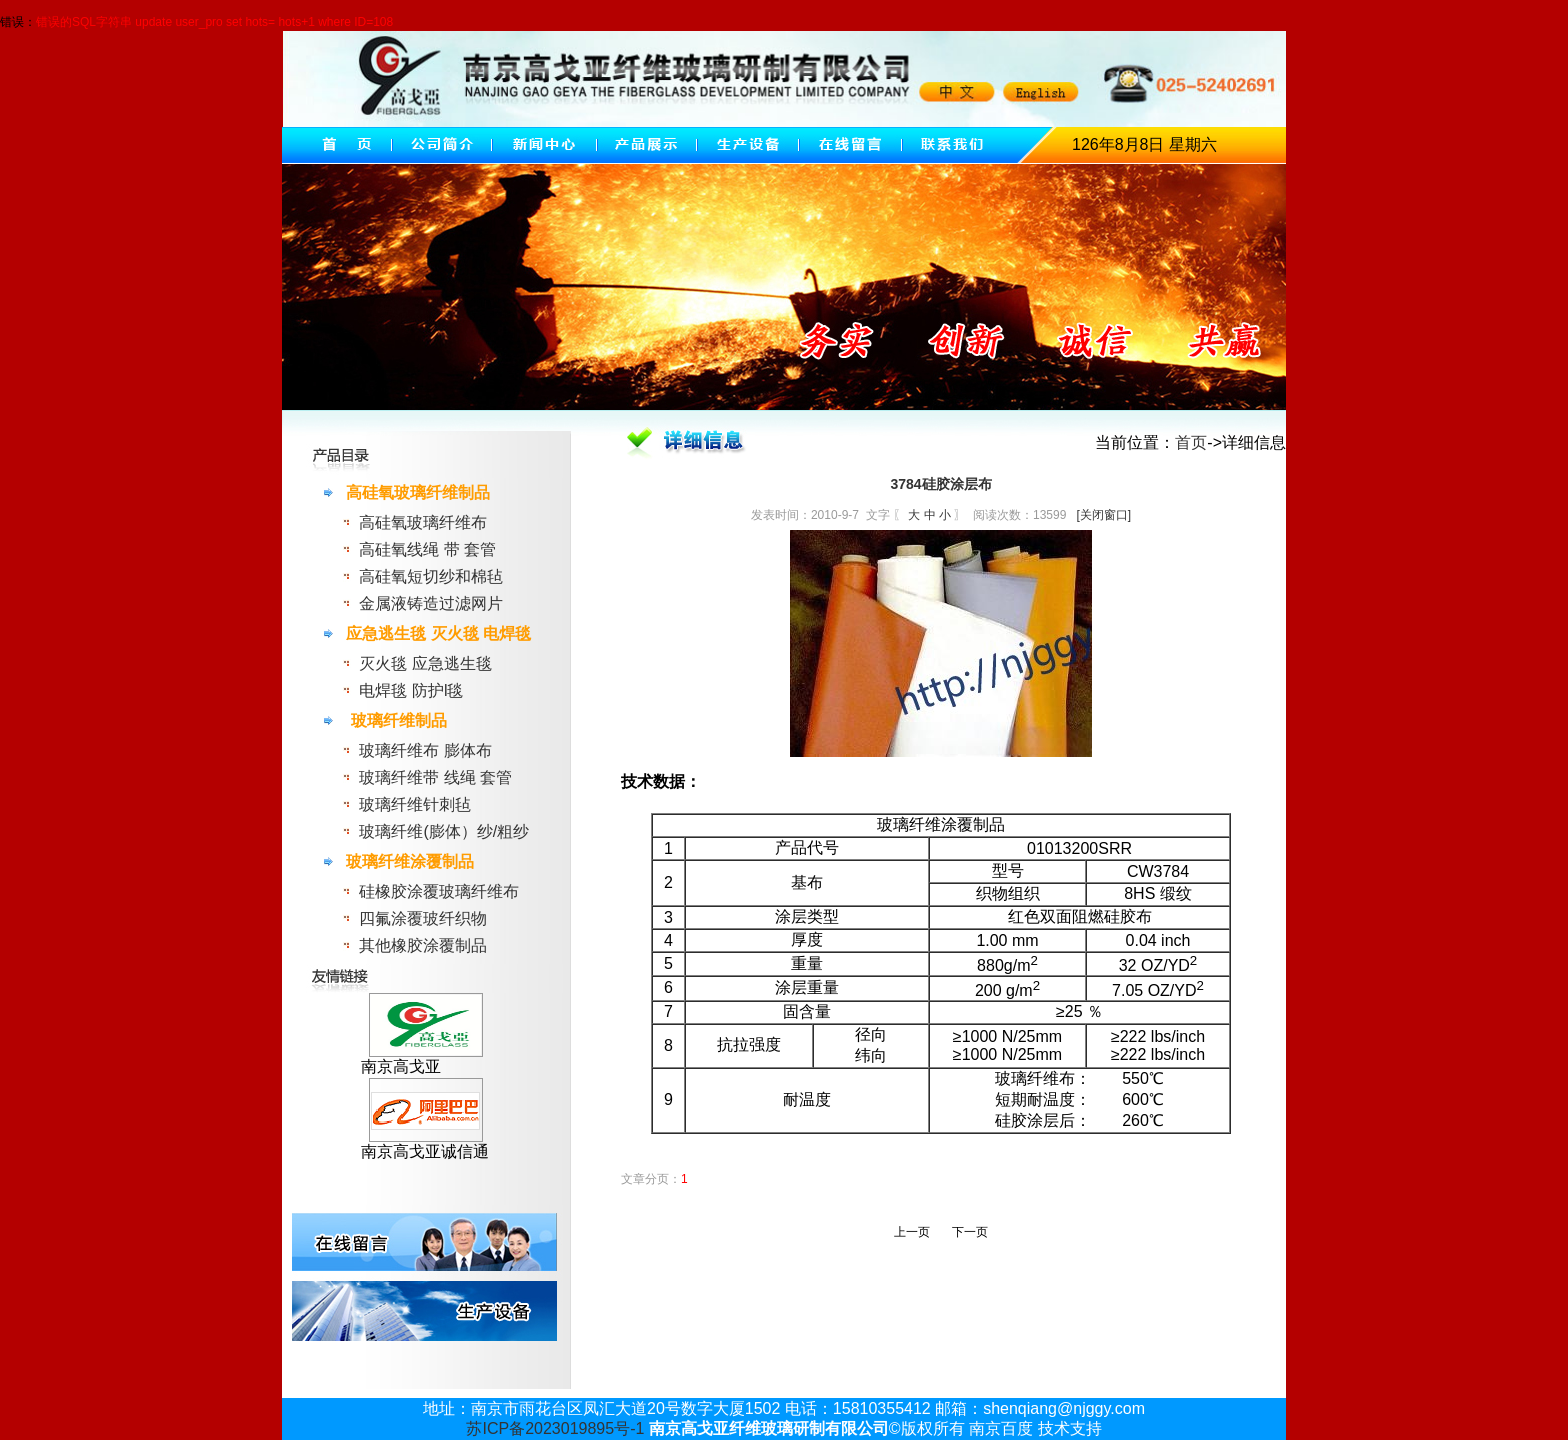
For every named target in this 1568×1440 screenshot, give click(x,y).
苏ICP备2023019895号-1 (555, 1428)
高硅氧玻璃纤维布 (423, 522)
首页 (1191, 442)
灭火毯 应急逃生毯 (425, 663)
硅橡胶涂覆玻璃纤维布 (439, 891)
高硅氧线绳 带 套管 (427, 549)
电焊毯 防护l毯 (411, 690)
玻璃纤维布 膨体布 (425, 750)
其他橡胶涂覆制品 (423, 945)
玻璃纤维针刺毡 (415, 804)
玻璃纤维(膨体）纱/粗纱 (444, 831)
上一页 (912, 1232)
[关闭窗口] (1103, 515)
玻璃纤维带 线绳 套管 (435, 777)
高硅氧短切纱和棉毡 (431, 576)
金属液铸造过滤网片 (431, 603)
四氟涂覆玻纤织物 (423, 918)
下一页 (970, 1232)
